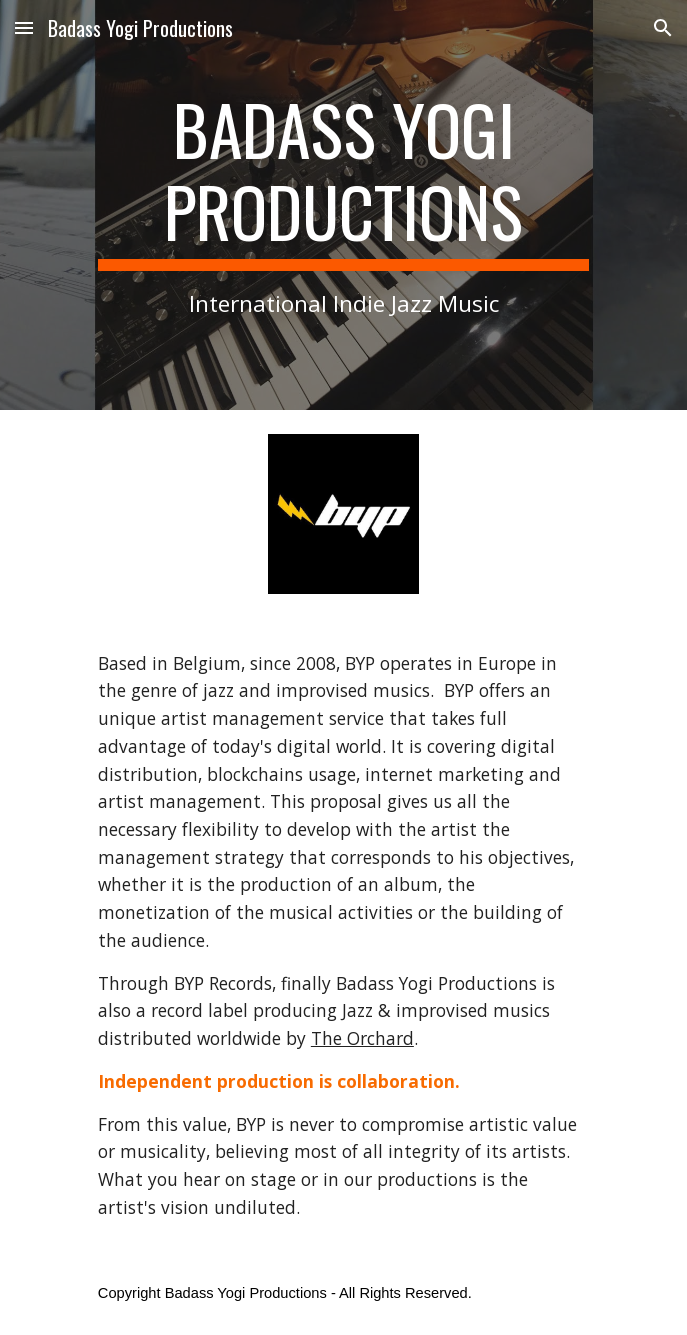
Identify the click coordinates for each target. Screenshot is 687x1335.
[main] (343, 205)
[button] (24, 27)
